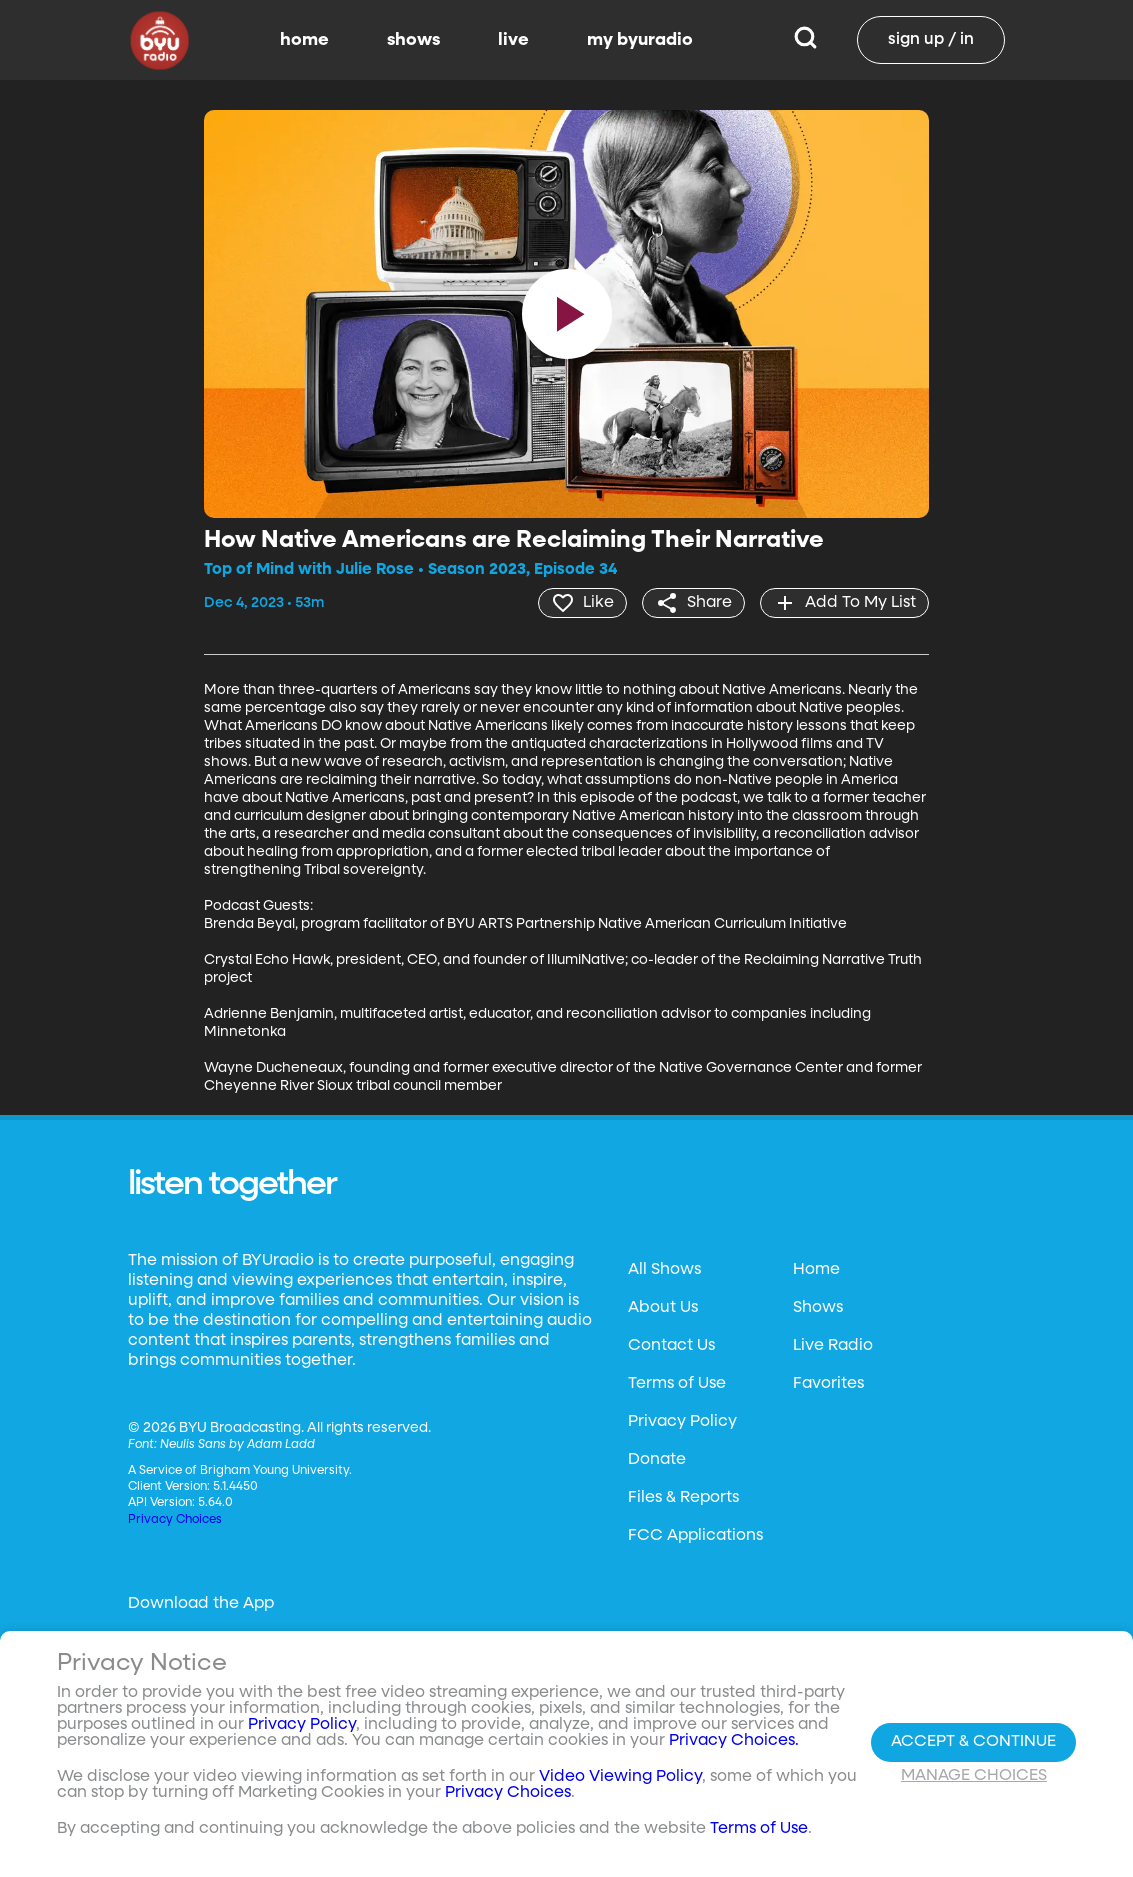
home (304, 40)
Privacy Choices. (734, 1741)
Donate (657, 1460)
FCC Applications (695, 1536)
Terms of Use (677, 1384)
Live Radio (833, 1346)
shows (413, 40)
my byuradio (640, 40)
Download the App (201, 1604)
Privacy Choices (175, 1520)
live (513, 40)
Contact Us (671, 1346)
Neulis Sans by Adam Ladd (237, 1445)
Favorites (828, 1384)
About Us (663, 1308)
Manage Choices (974, 1776)
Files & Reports (683, 1498)
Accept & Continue (973, 1742)
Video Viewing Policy (620, 1777)
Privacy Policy (682, 1422)
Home (816, 1270)
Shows (818, 1308)
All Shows (664, 1270)
